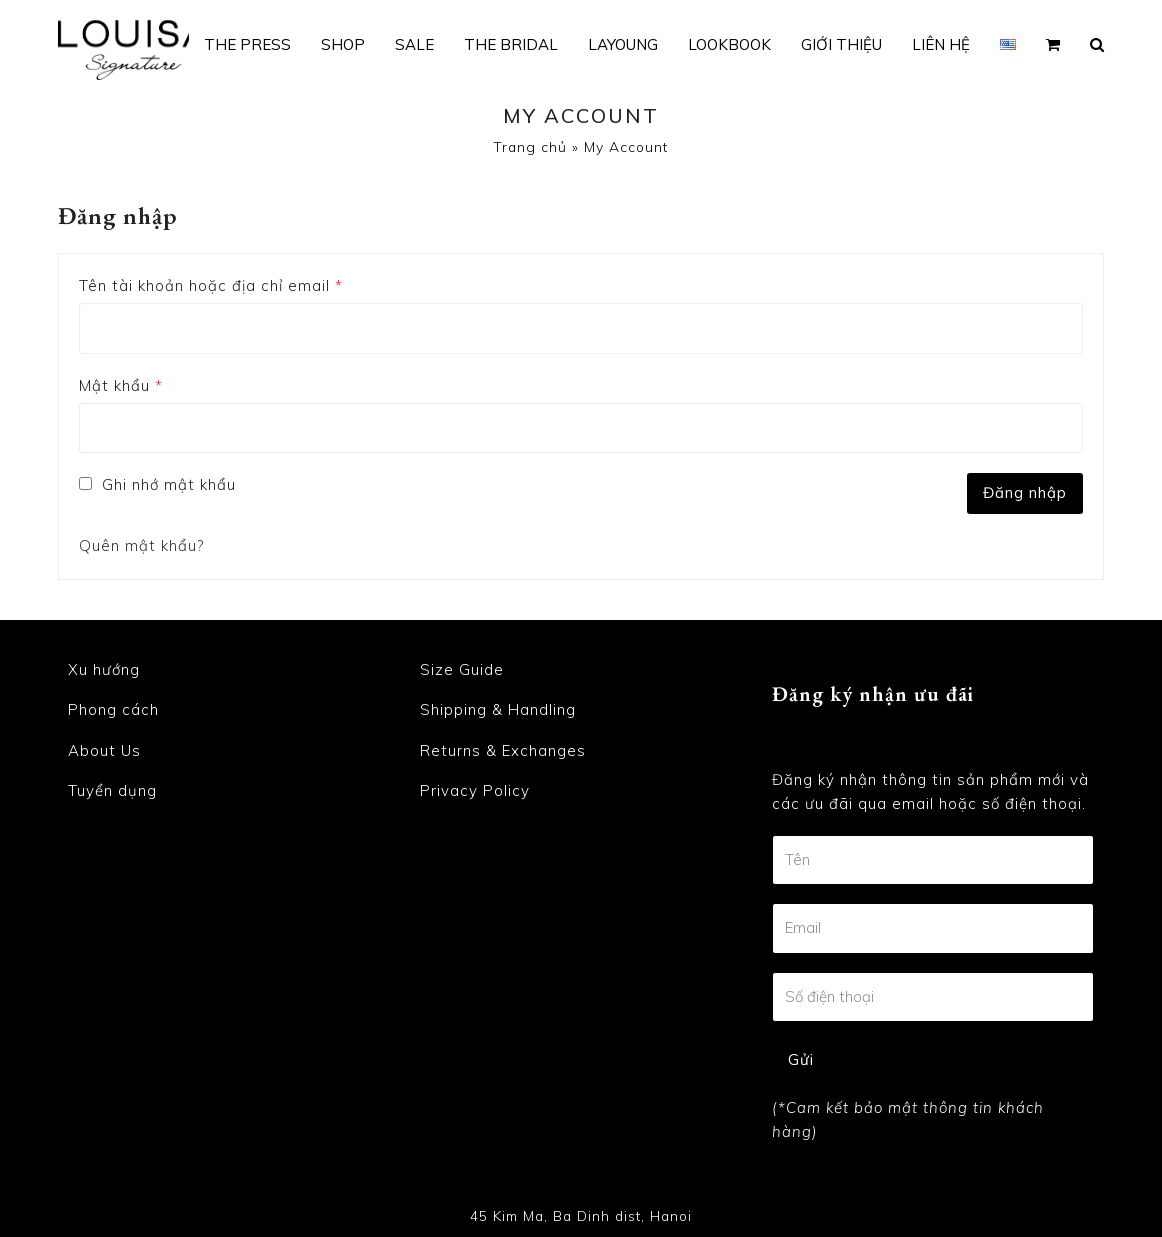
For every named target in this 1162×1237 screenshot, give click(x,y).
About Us (104, 750)
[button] (1053, 45)
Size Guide (462, 669)
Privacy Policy (475, 791)
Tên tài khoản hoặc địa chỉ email (211, 285)
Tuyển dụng (112, 791)
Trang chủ (530, 146)
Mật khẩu (121, 385)
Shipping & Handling (498, 710)
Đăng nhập (1025, 492)
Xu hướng (104, 669)
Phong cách (113, 710)
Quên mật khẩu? (141, 545)
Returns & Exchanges (503, 750)
